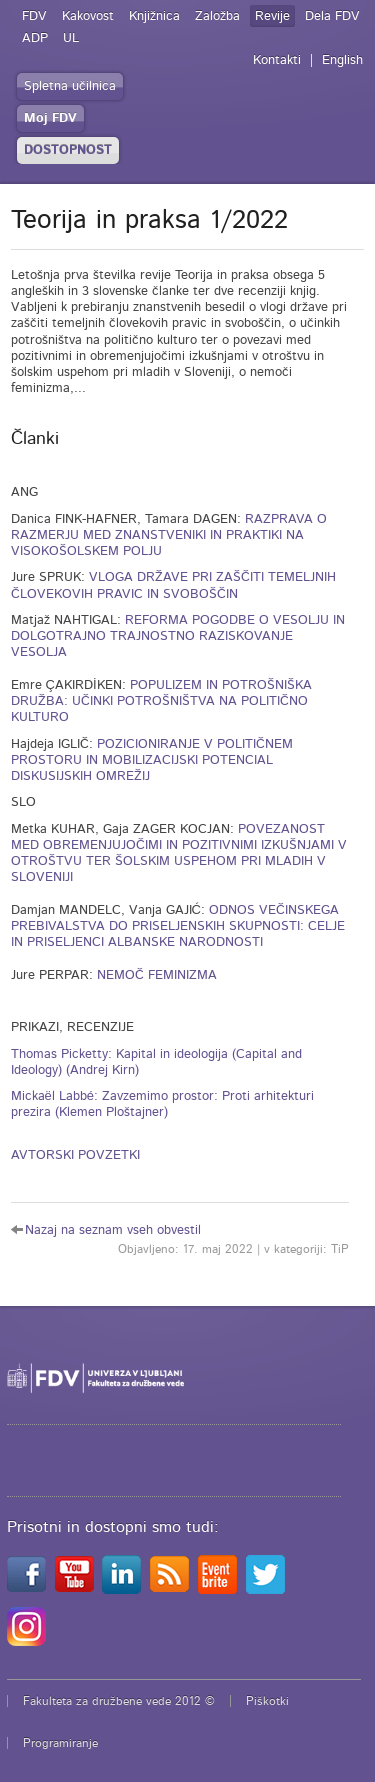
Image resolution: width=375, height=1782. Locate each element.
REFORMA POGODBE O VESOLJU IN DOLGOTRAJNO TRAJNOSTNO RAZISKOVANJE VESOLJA (178, 637)
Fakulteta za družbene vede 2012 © (119, 1701)
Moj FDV (50, 118)
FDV (34, 16)
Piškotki (267, 1701)
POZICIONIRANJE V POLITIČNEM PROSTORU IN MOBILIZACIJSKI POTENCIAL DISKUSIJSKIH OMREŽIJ (152, 761)
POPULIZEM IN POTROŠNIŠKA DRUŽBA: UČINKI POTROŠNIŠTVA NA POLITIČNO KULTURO (161, 702)
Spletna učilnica (70, 86)
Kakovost (88, 16)
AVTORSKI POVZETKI (75, 1155)
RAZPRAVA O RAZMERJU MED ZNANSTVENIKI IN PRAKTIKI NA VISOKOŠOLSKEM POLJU (169, 536)
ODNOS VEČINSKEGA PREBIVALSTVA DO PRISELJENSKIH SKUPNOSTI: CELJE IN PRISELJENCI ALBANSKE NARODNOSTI (178, 927)
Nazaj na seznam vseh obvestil (113, 1230)
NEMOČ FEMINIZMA (157, 975)
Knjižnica (154, 16)
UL (71, 38)
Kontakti (277, 60)
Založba (217, 16)
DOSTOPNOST (68, 150)
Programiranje (60, 1743)
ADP (35, 38)
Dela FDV (332, 16)
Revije (272, 16)
